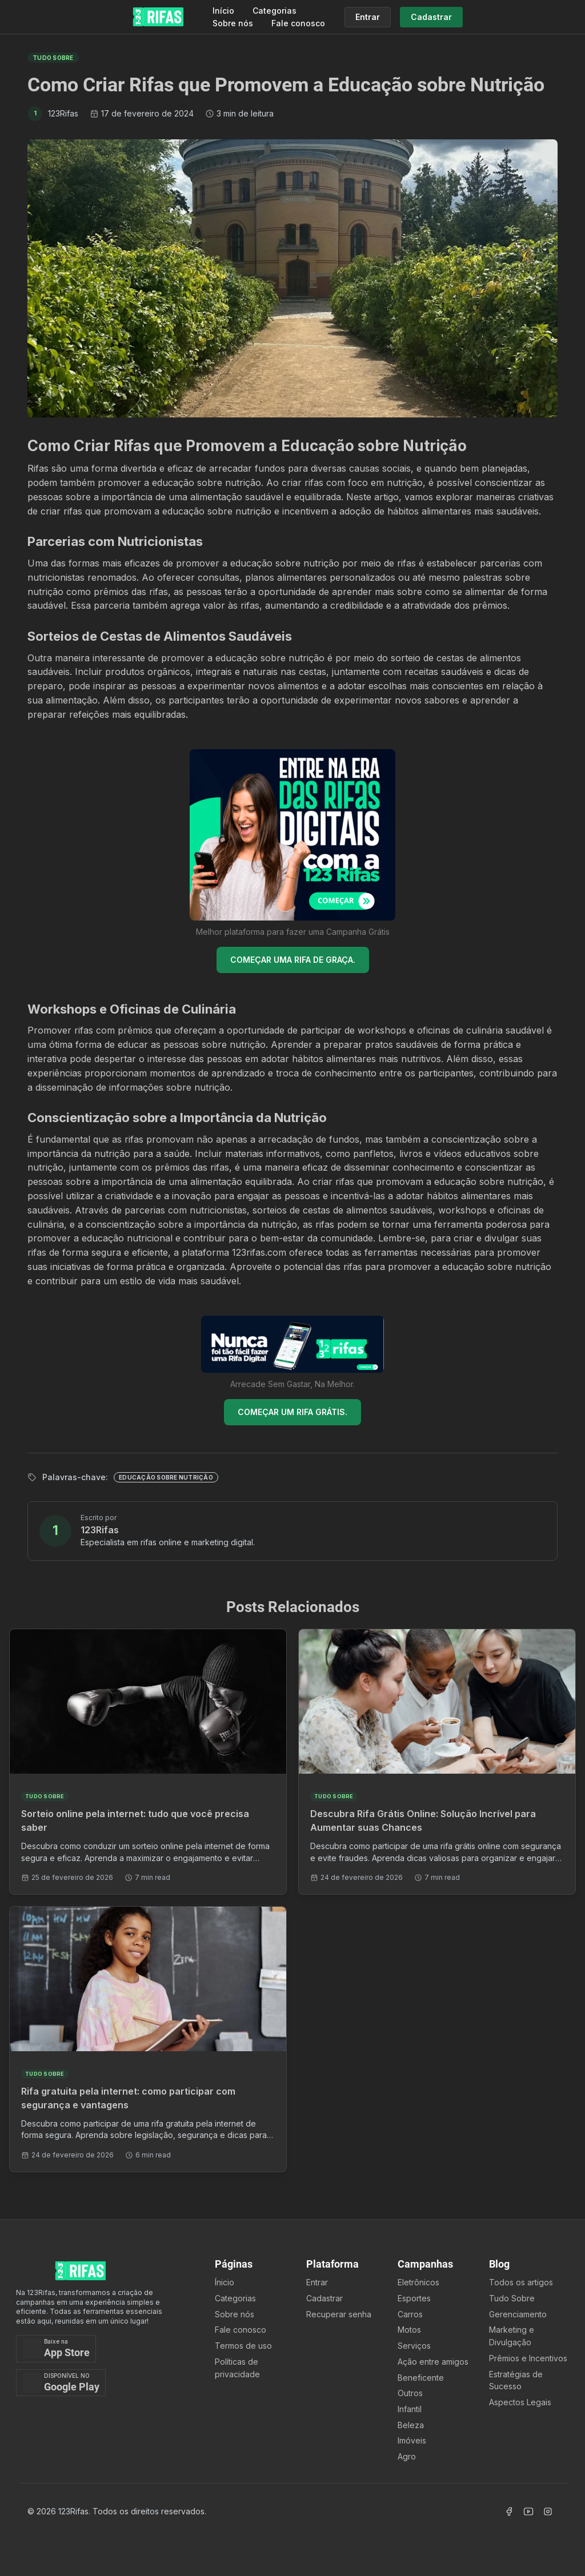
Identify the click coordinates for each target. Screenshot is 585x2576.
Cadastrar (324, 2298)
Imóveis (412, 2440)
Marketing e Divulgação (511, 2336)
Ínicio (224, 2282)
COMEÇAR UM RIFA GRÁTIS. (292, 1412)
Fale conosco (298, 23)
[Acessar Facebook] (509, 2511)
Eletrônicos (418, 2282)
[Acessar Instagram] (548, 2511)
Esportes (414, 2298)
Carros (410, 2314)
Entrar (317, 2282)
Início (223, 10)
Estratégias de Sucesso (516, 2380)
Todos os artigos (521, 2282)
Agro (407, 2456)
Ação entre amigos (433, 2361)
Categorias (274, 10)
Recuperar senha (338, 2314)
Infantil (410, 2409)
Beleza (411, 2425)
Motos (409, 2329)
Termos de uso (243, 2345)
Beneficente (421, 2377)
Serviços (414, 2345)
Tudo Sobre (512, 2298)
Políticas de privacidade (237, 2368)
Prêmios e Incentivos (528, 2358)
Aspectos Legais (520, 2402)
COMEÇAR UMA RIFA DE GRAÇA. (292, 960)
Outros (410, 2393)
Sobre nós (233, 23)
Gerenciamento (518, 2314)
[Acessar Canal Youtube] (528, 2511)
